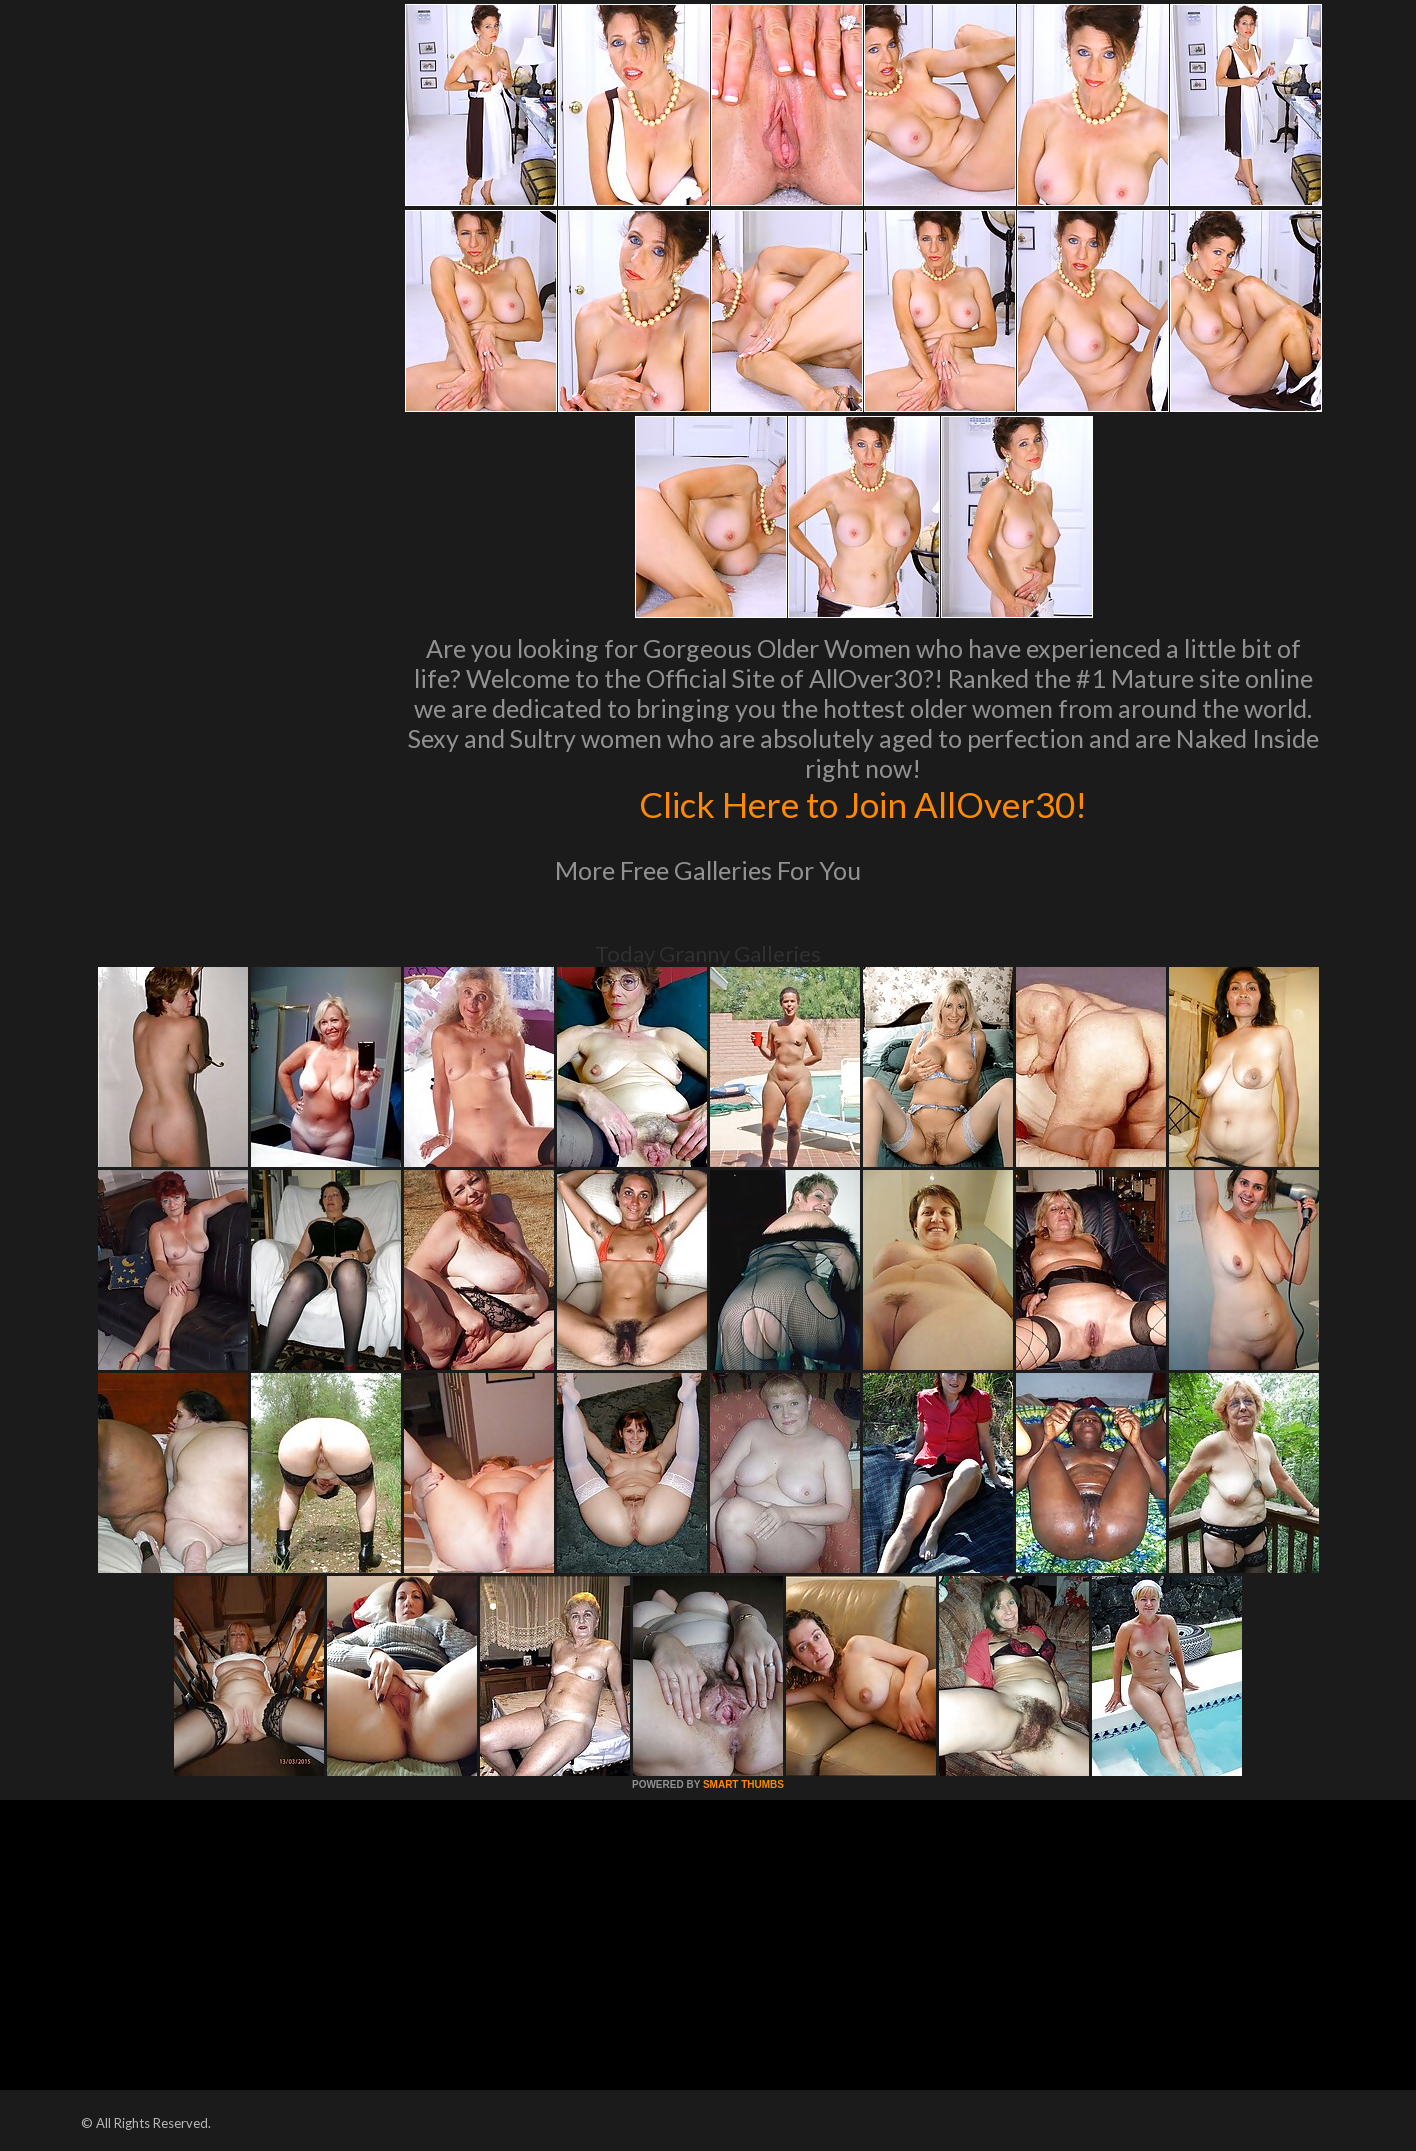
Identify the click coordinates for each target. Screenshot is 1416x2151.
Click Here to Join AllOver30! (863, 804)
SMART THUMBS (743, 1784)
